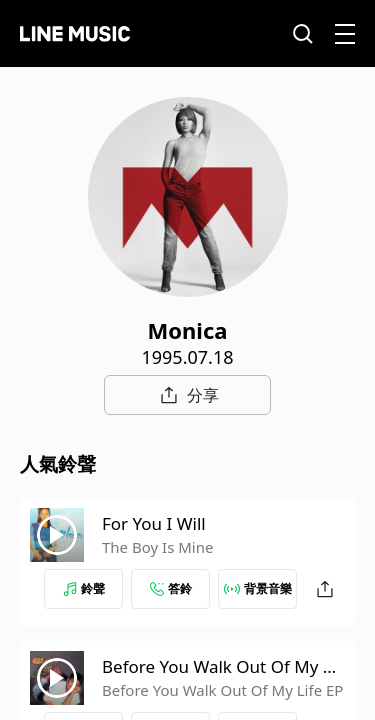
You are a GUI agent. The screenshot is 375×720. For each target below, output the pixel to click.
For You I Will (154, 523)
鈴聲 (84, 588)
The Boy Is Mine (157, 547)
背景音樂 (258, 588)
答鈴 (171, 588)
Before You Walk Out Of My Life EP (222, 690)
